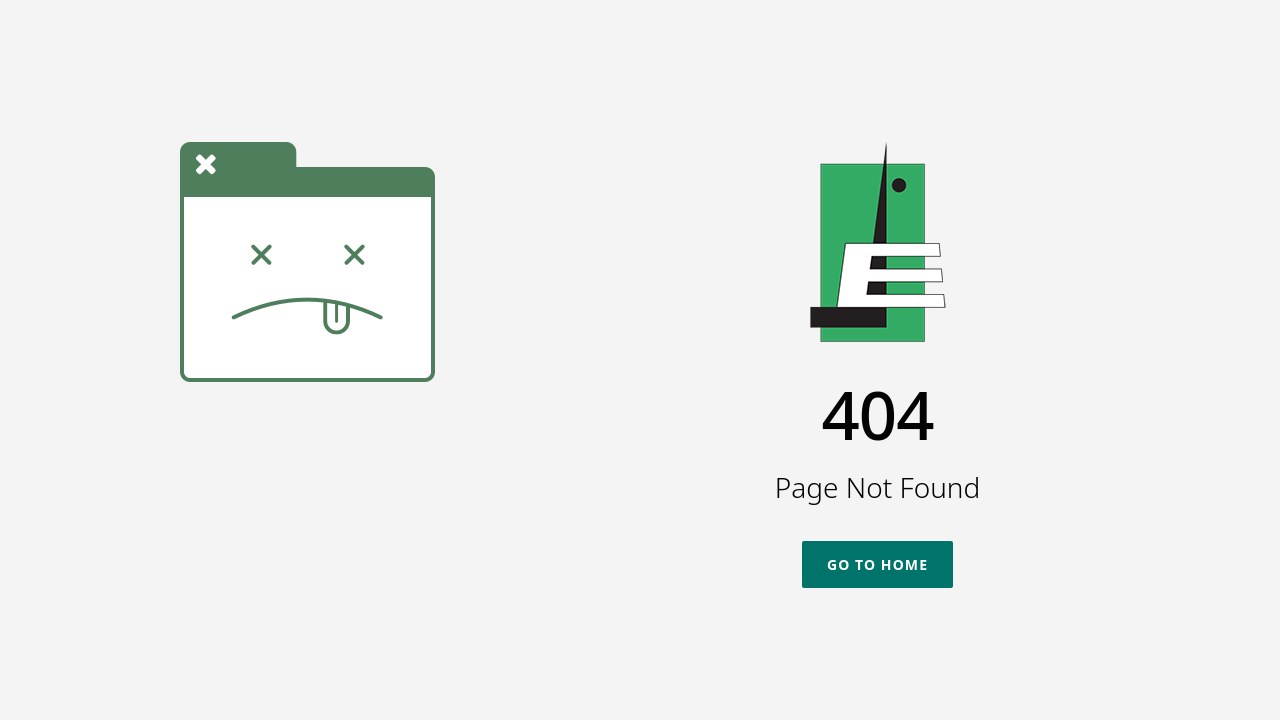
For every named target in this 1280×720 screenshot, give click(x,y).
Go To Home (877, 564)
